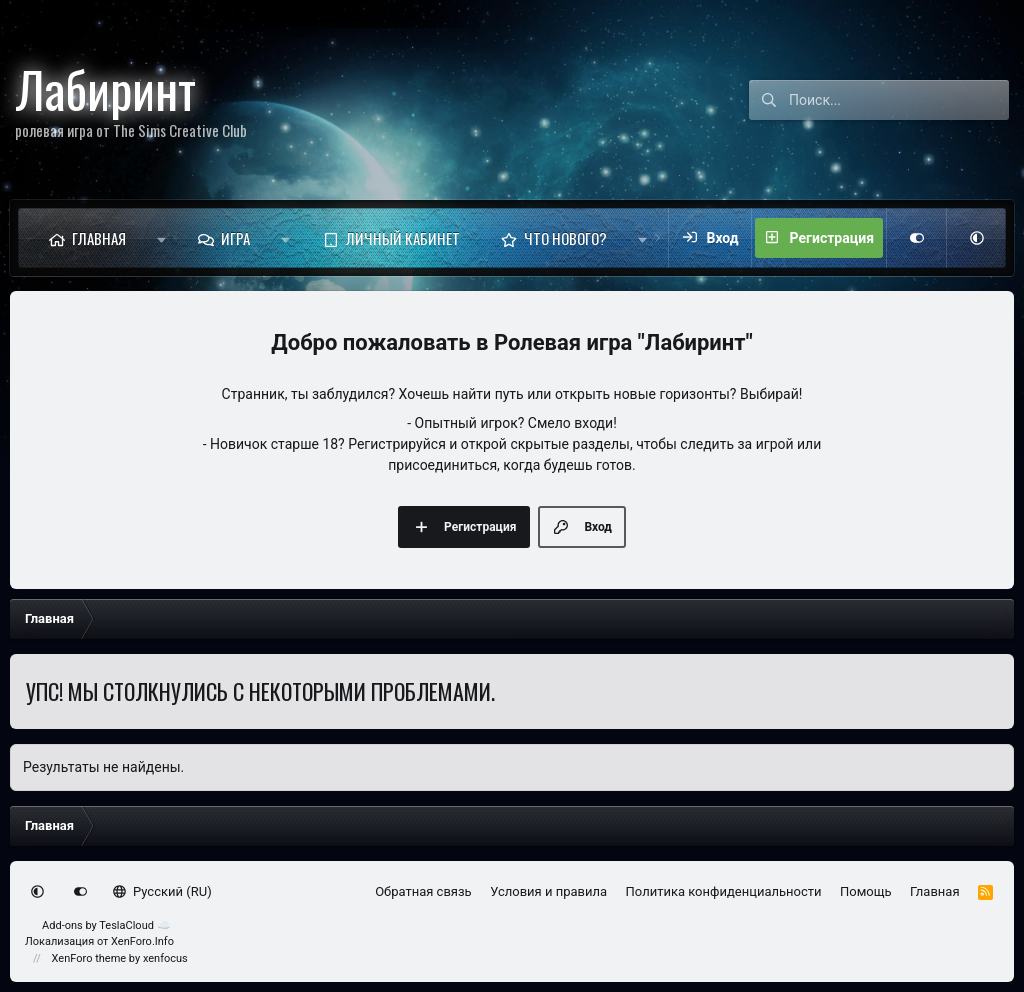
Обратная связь (423, 891)
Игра (235, 238)
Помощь (866, 891)
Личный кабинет (403, 238)
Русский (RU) (162, 891)
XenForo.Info (142, 941)
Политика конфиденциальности (724, 891)
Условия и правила (548, 891)
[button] (161, 238)
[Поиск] (899, 100)
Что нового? (565, 238)
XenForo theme (89, 958)
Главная (99, 238)
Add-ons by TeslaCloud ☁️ (106, 925)
